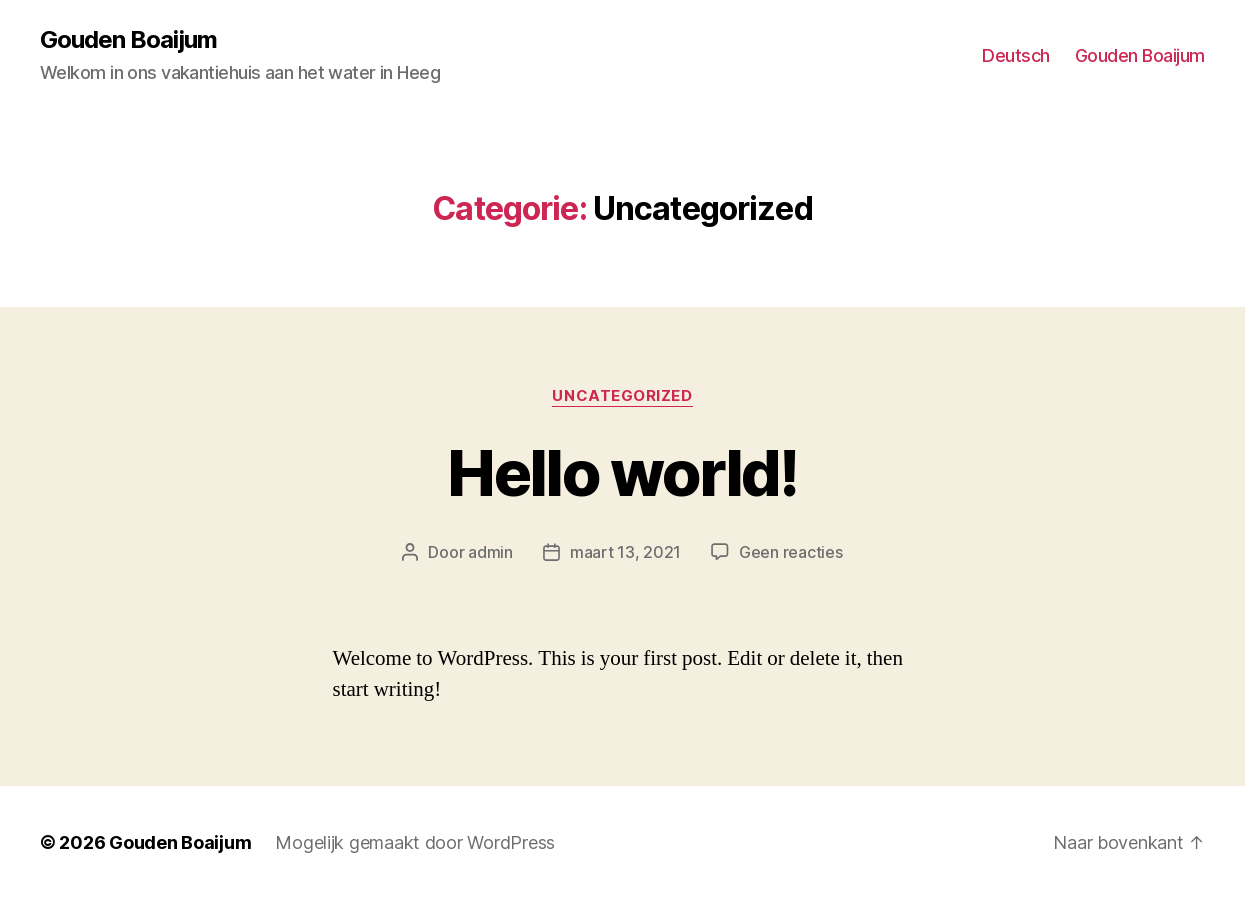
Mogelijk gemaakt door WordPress (415, 842)
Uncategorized (622, 396)
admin (490, 552)
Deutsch (1016, 55)
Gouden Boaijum (128, 40)
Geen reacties (791, 552)
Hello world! (622, 472)
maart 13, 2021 (625, 552)
